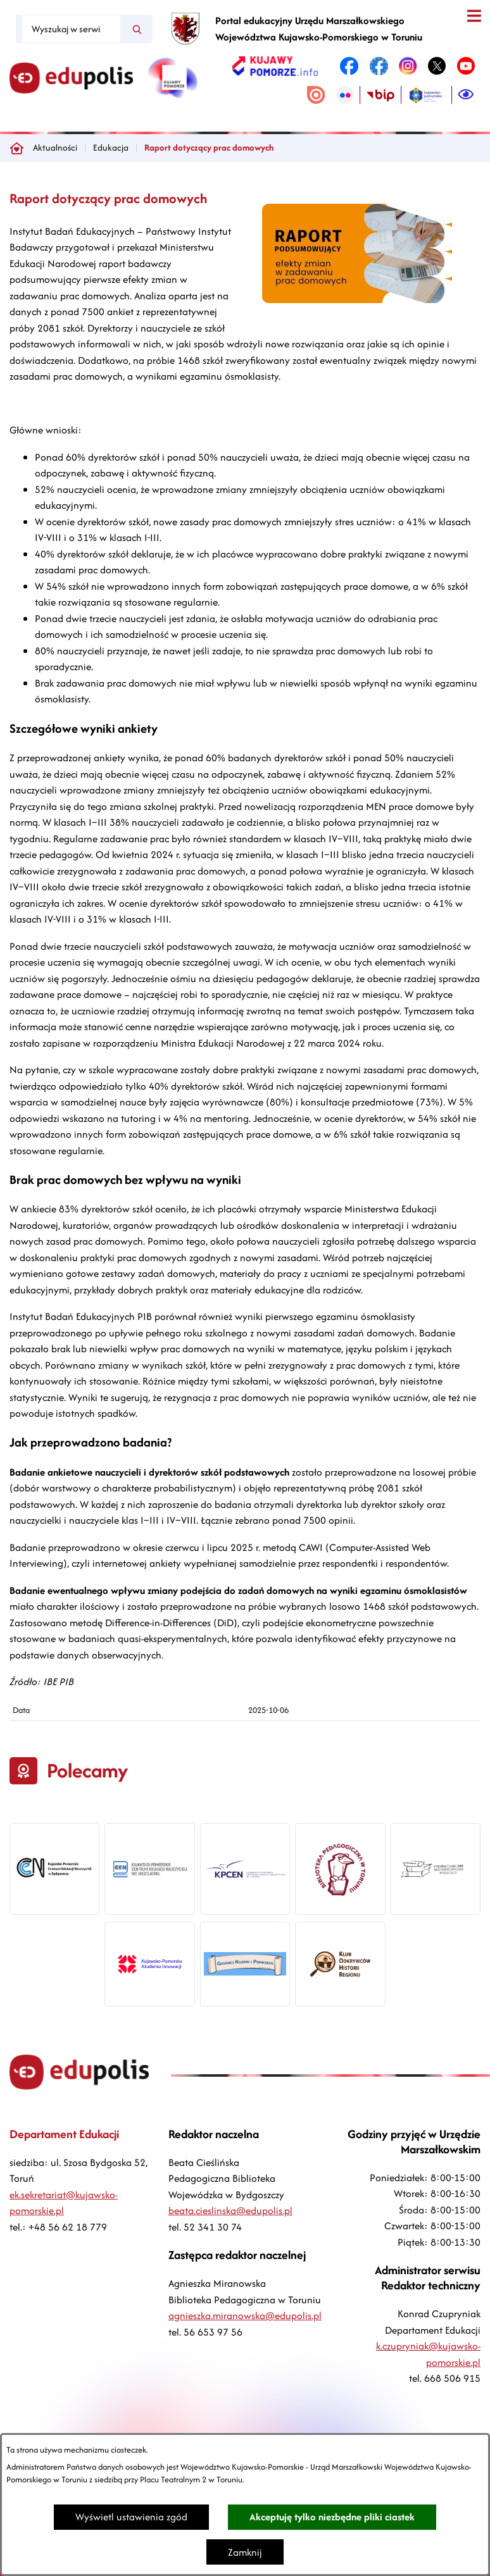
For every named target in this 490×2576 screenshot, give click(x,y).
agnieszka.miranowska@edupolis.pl (245, 2315)
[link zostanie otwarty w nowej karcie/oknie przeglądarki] (275, 66)
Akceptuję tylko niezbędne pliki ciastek (332, 2517)
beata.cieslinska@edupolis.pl (230, 2210)
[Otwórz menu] (474, 16)
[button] (357, 299)
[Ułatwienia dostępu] (466, 95)
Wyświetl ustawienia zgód (131, 2517)
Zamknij (245, 2552)
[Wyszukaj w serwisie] (71, 29)
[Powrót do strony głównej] (16, 148)
